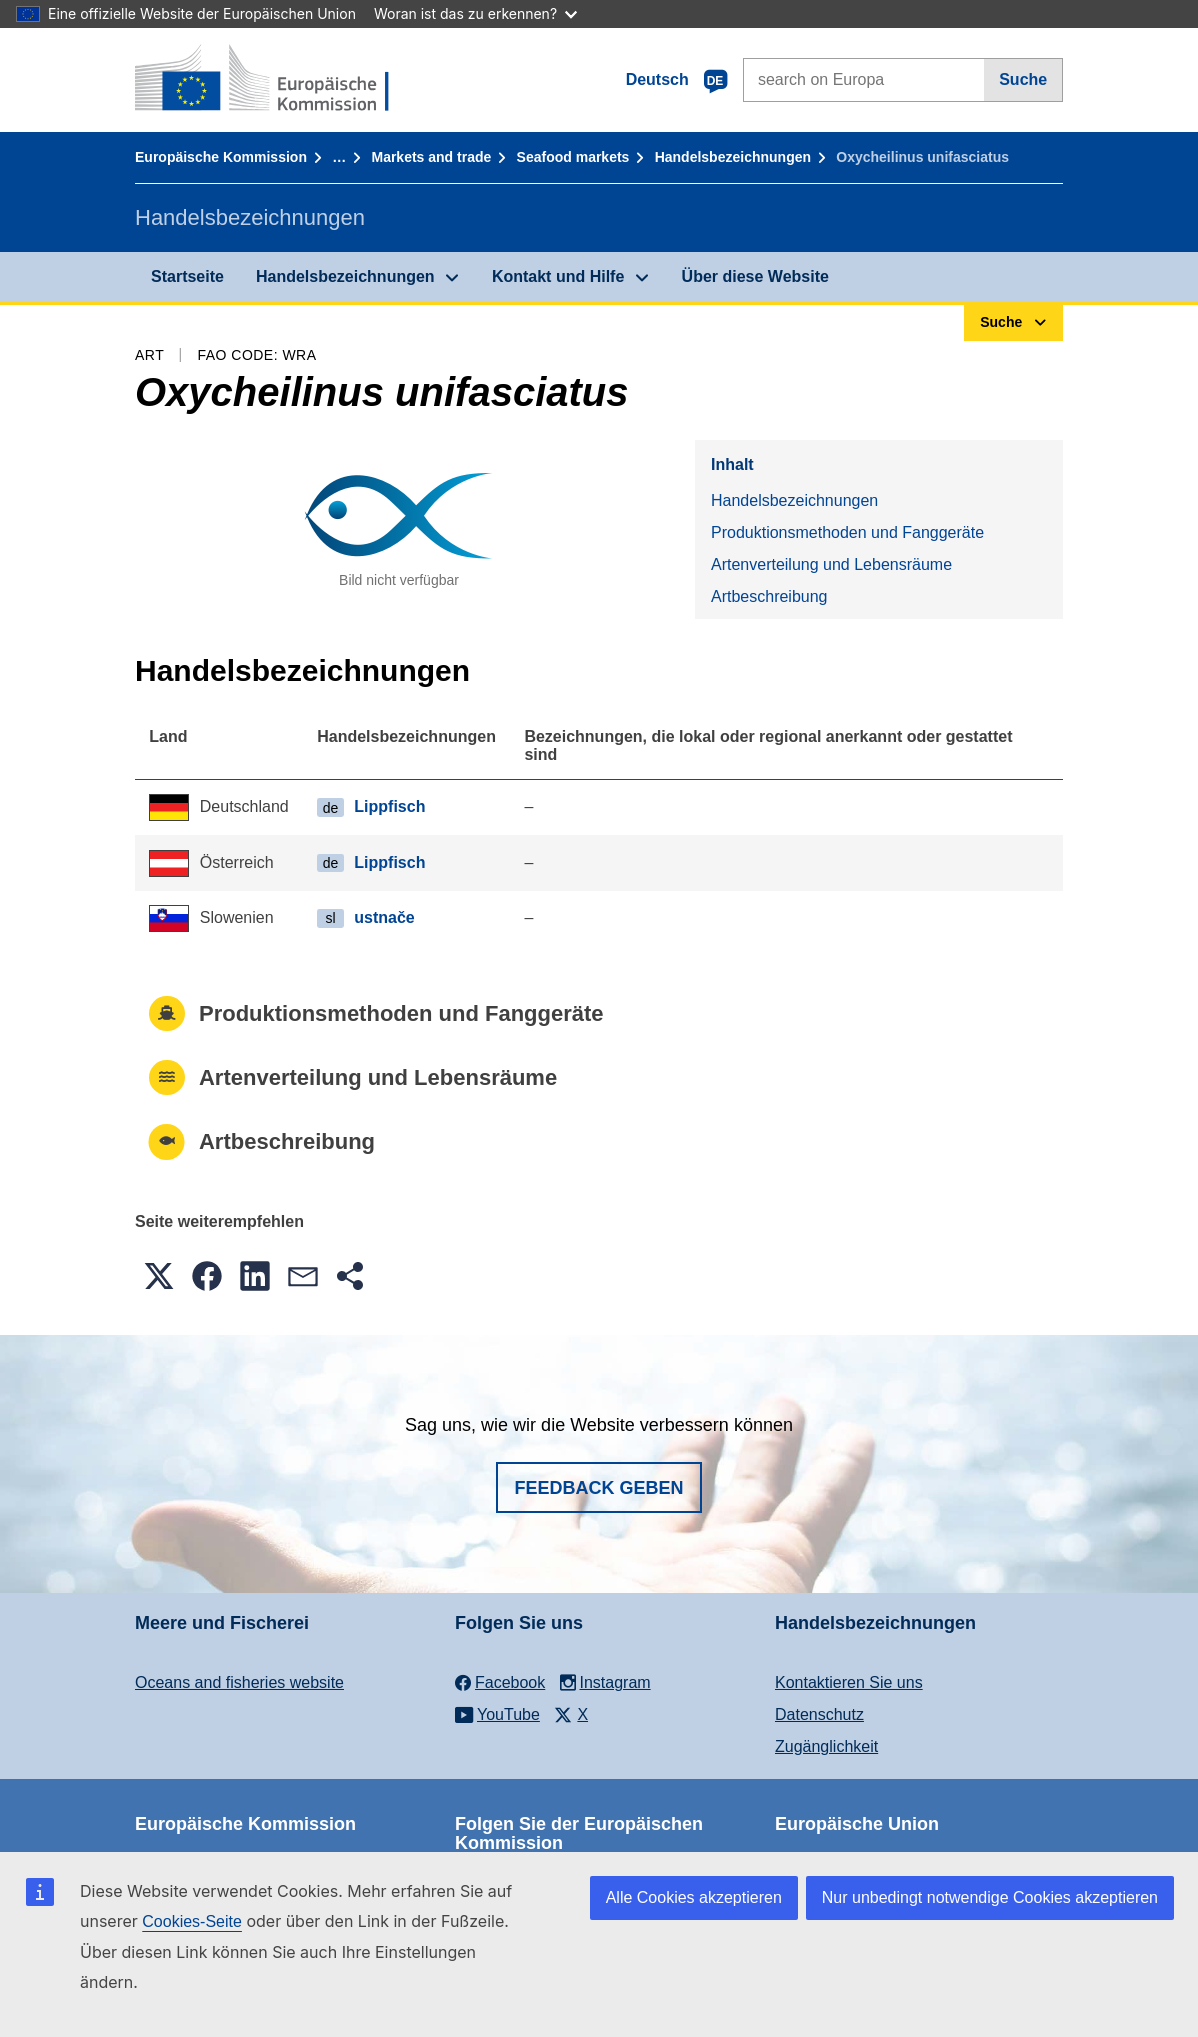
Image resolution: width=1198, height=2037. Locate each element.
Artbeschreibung (769, 596)
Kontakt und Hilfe (558, 276)
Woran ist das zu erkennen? (475, 13)
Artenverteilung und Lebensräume (831, 564)
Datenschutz (819, 1714)
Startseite (187, 276)
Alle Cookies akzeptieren (694, 1897)
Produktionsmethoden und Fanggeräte (847, 532)
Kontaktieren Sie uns (849, 1682)
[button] (159, 1276)
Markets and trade (431, 157)
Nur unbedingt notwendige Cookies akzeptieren (990, 1897)
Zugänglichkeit (826, 1746)
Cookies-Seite (192, 1921)
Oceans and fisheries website (239, 1682)
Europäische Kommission (221, 157)
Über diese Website (755, 276)
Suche (1023, 79)
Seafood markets (573, 157)
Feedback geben (598, 1488)
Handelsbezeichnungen (733, 157)
